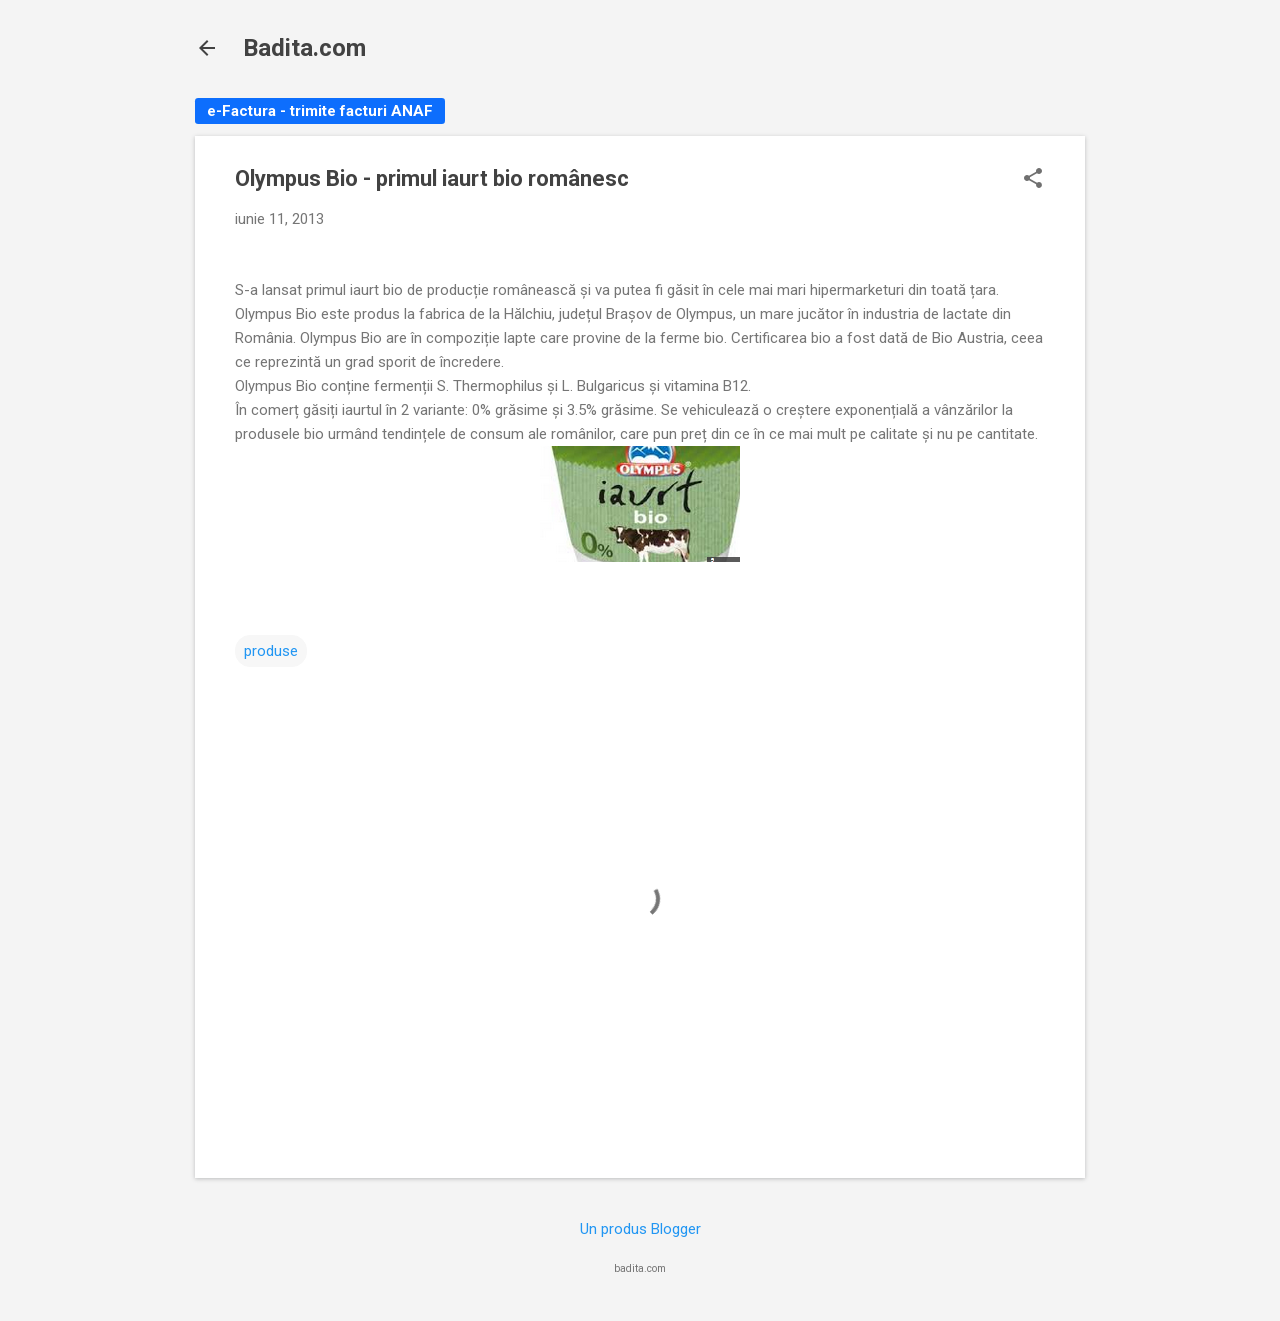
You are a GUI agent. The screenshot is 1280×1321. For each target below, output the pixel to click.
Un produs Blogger (640, 1229)
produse (271, 651)
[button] (1033, 180)
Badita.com (304, 48)
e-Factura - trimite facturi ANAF (320, 111)
